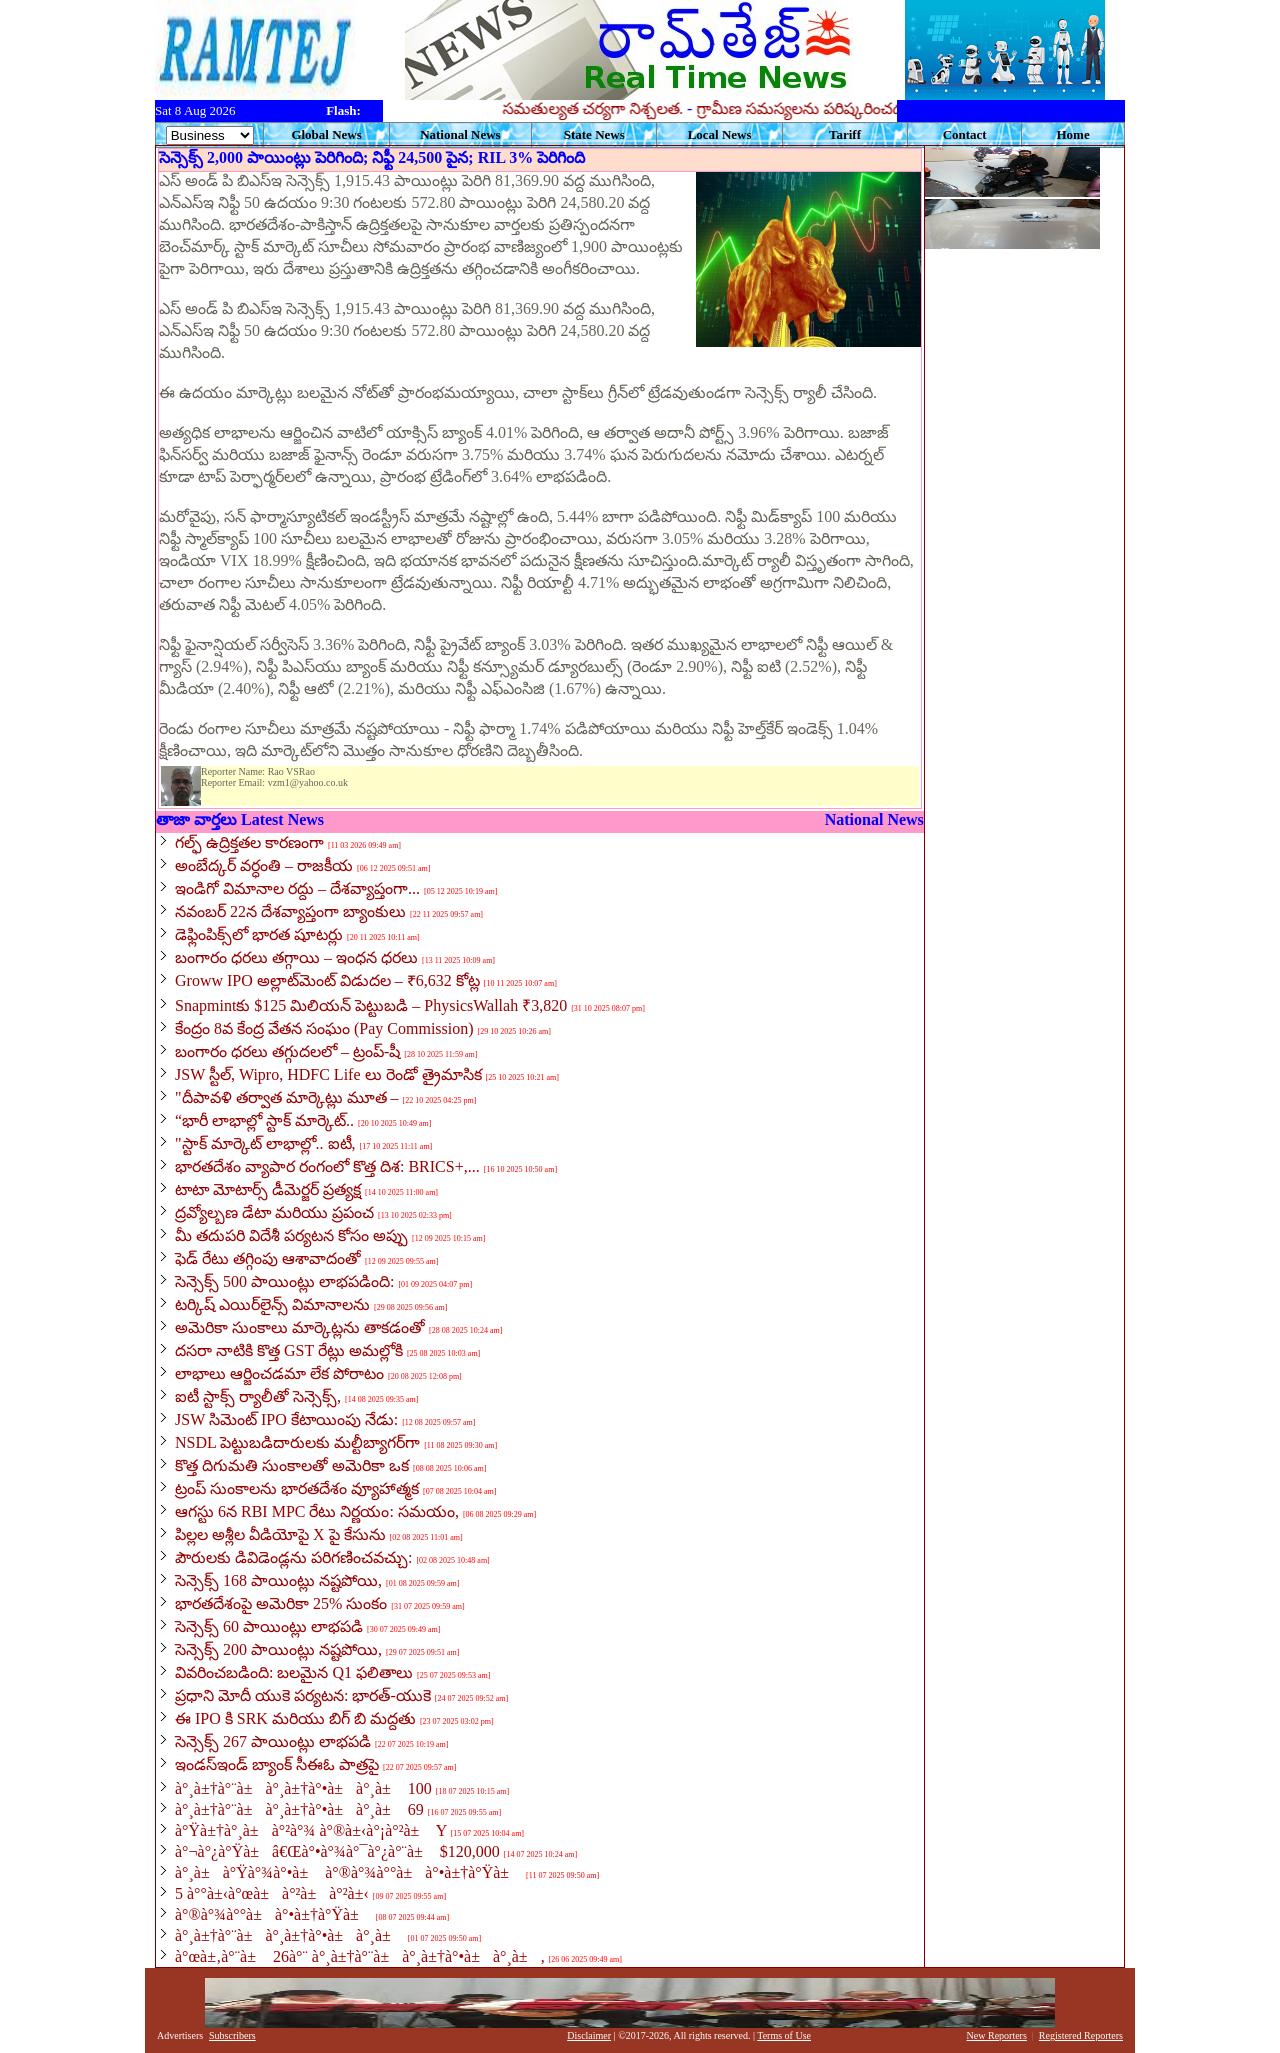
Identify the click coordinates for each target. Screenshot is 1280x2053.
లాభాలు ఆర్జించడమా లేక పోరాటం (279, 1373)
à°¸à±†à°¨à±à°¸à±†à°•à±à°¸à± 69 (299, 1809)
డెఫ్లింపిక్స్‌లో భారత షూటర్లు (259, 934)
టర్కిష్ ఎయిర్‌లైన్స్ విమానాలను (272, 1304)
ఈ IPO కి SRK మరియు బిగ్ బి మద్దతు (295, 1718)
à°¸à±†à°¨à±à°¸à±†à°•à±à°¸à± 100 (303, 1788)
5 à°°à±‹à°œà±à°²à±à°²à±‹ (272, 1893)
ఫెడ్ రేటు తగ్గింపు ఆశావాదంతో (268, 1258)
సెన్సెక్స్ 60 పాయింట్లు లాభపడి (269, 1626)
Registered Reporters (1081, 2035)
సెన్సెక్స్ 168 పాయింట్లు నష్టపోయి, (278, 1580)
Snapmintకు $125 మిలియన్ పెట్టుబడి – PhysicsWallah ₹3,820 (371, 1005)
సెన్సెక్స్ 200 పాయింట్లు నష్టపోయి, (278, 1649)
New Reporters (997, 2035)
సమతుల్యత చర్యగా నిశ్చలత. (680, 108)
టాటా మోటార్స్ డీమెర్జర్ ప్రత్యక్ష (268, 1189)
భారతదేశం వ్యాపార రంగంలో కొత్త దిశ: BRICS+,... (327, 1166)
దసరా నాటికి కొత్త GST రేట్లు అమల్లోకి (289, 1350)
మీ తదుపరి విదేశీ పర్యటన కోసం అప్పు (291, 1235)
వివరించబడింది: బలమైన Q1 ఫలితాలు (294, 1672)
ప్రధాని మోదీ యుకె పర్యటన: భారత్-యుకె (303, 1695)
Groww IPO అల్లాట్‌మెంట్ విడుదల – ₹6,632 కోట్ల (327, 980)
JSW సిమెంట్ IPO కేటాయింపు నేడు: (286, 1419)
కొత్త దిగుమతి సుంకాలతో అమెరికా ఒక (292, 1465)
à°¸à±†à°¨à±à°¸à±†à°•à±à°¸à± (289, 1935)
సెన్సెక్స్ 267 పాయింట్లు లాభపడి (273, 1741)
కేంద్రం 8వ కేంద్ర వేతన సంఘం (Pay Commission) (324, 1028)
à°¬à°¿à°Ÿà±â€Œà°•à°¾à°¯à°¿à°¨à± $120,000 (337, 1851)
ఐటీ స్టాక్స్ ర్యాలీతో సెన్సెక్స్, (258, 1396)
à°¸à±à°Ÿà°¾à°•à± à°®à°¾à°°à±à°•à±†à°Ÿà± (348, 1872)
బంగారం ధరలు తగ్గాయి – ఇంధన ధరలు (296, 957)
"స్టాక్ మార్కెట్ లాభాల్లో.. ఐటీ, (265, 1143)
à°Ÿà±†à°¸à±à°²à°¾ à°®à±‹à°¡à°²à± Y (311, 1830)
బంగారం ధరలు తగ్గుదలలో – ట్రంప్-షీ (287, 1051)
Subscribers (232, 2035)
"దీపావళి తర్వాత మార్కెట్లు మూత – (287, 1097)
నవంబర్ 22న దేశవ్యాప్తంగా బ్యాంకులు (290, 911)
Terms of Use (784, 2035)
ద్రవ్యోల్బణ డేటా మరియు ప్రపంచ (274, 1212)
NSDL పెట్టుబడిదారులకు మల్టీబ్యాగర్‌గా (297, 1442)
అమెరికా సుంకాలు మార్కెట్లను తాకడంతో (300, 1327)
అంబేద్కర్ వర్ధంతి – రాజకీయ (264, 865)
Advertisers (180, 2035)
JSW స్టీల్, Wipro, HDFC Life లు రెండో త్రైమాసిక (328, 1074)
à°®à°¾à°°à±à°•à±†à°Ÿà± (273, 1914)
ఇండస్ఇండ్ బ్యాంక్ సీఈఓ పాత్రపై (277, 1764)
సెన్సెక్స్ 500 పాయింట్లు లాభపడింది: (284, 1281)
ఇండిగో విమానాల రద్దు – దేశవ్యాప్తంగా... (297, 888)
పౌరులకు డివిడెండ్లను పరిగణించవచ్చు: (293, 1557)
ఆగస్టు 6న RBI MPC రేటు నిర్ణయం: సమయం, (317, 1511)
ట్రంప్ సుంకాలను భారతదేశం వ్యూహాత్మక (297, 1488)
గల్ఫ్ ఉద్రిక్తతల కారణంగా (249, 842)
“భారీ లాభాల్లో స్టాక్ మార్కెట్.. (264, 1120)
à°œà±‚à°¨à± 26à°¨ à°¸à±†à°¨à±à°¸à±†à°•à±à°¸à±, (360, 1956)
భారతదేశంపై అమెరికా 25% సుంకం (281, 1603)
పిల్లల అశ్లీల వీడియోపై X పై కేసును (280, 1534)
